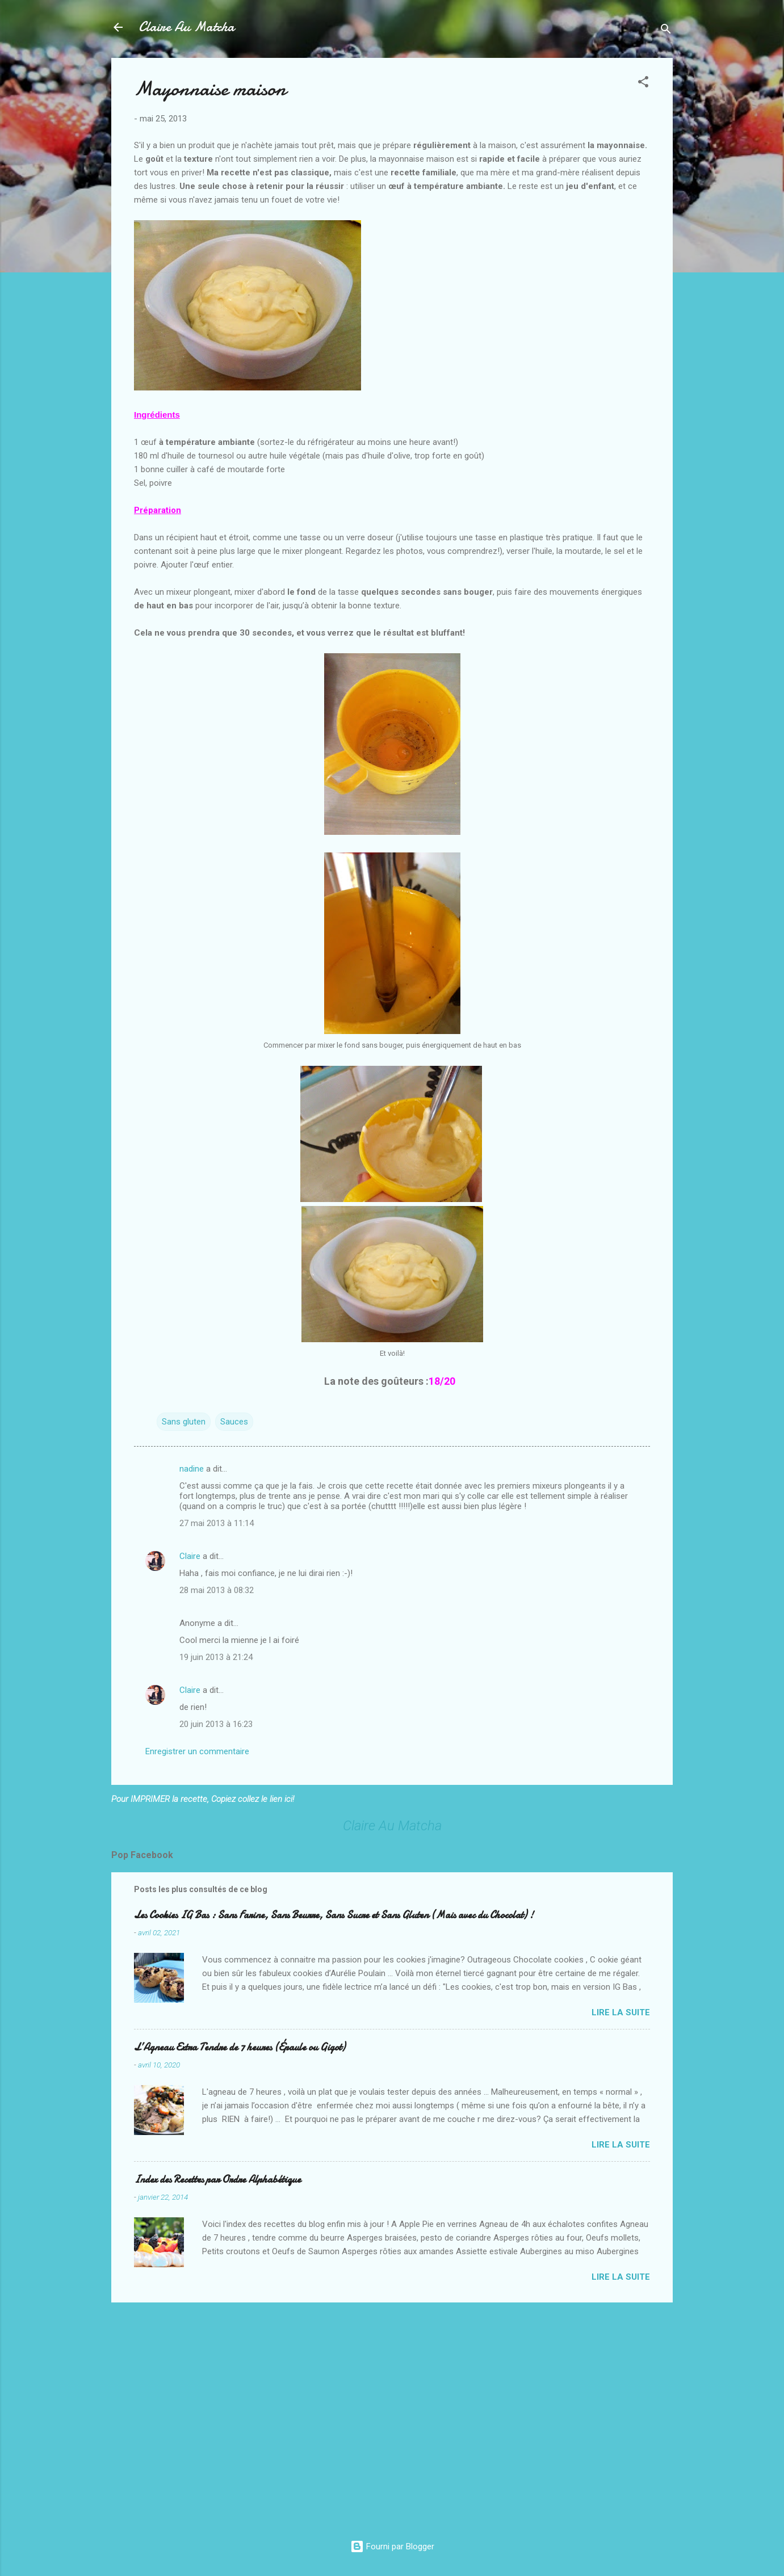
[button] (643, 84)
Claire (189, 1556)
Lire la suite (621, 2012)
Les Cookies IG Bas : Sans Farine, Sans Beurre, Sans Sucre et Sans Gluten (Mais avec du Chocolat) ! (334, 1915)
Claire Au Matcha (186, 27)
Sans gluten (184, 1422)
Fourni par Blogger (392, 2546)
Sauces (234, 1422)
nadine (191, 1469)
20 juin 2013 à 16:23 (216, 1724)
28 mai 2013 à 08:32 (216, 1590)
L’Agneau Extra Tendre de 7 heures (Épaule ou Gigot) (239, 2047)
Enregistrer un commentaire (197, 1751)
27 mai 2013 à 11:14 (216, 1523)
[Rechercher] (666, 31)
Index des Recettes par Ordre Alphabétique (217, 2179)
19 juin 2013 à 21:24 (216, 1657)
